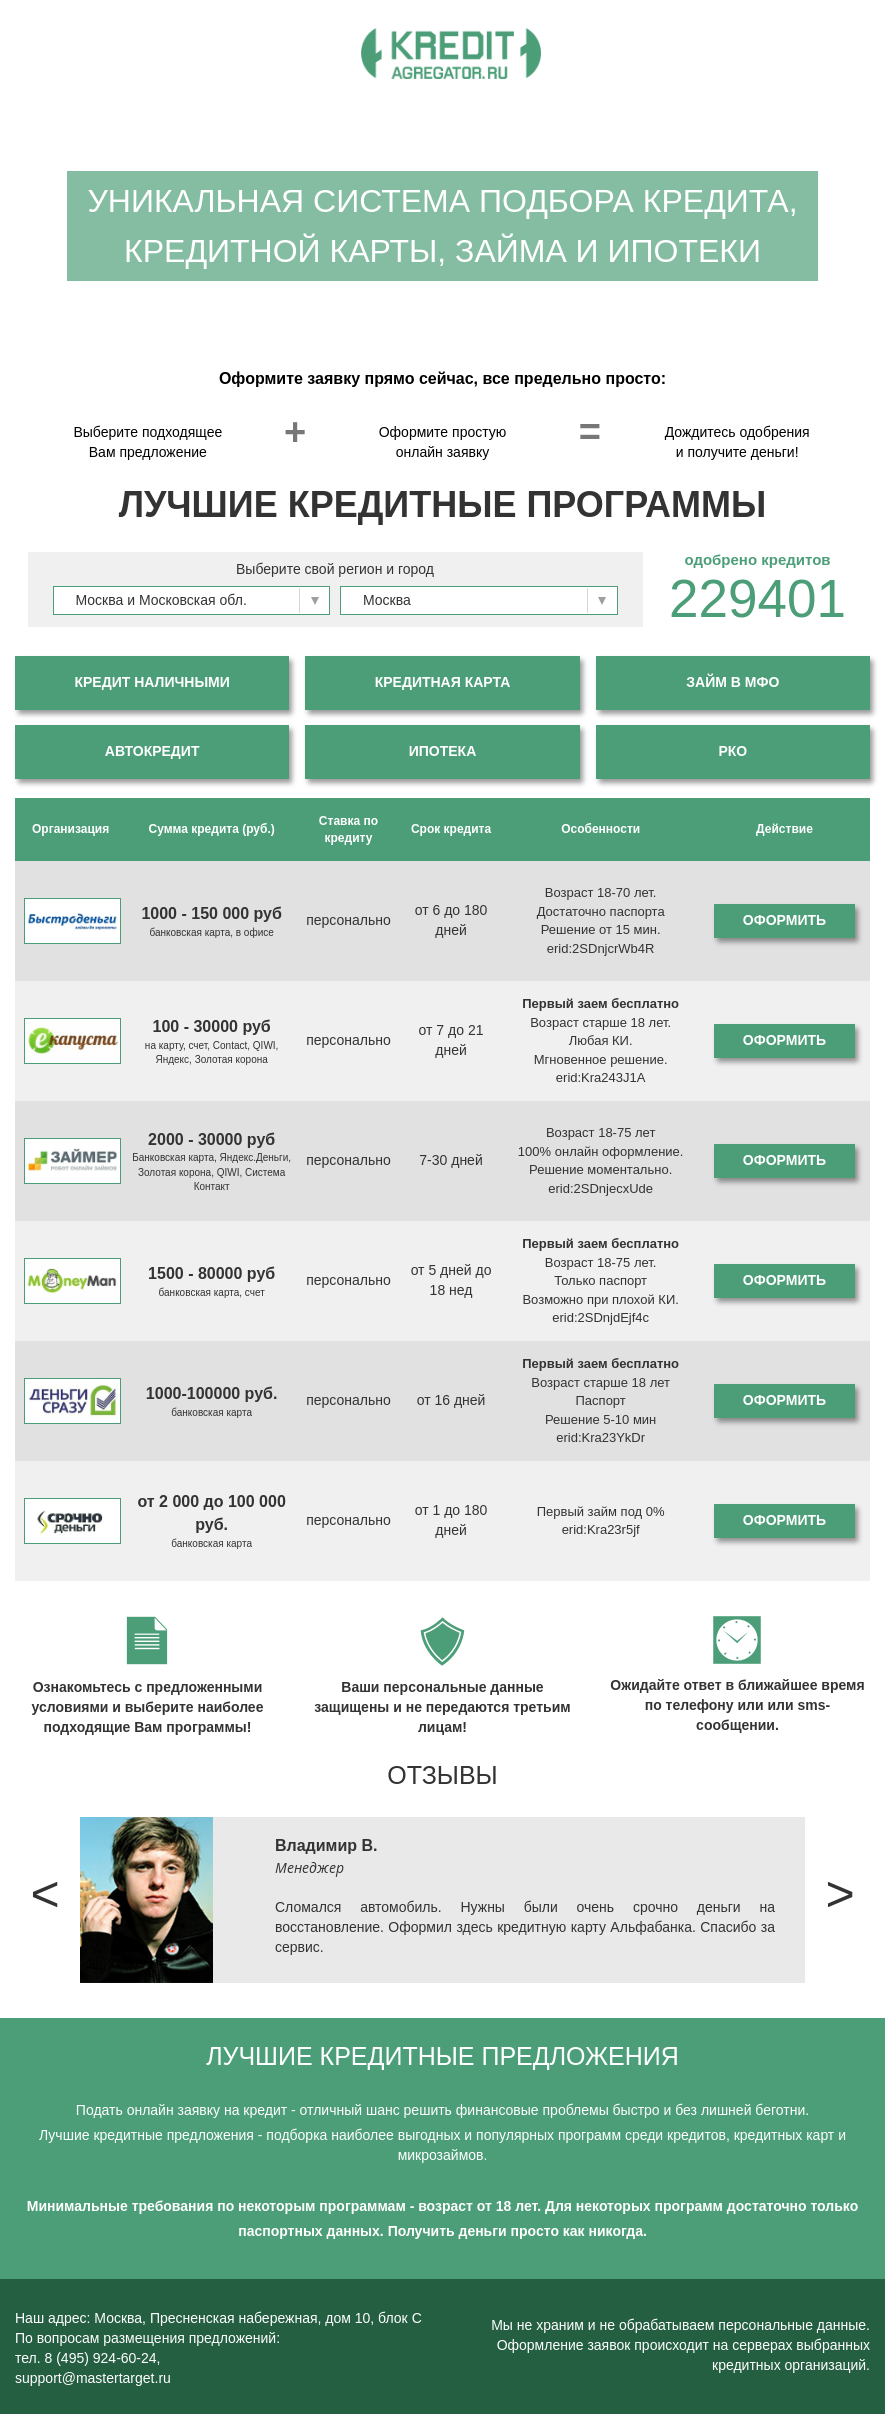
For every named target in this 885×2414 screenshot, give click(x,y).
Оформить (784, 920)
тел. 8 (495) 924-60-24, (88, 2358)
